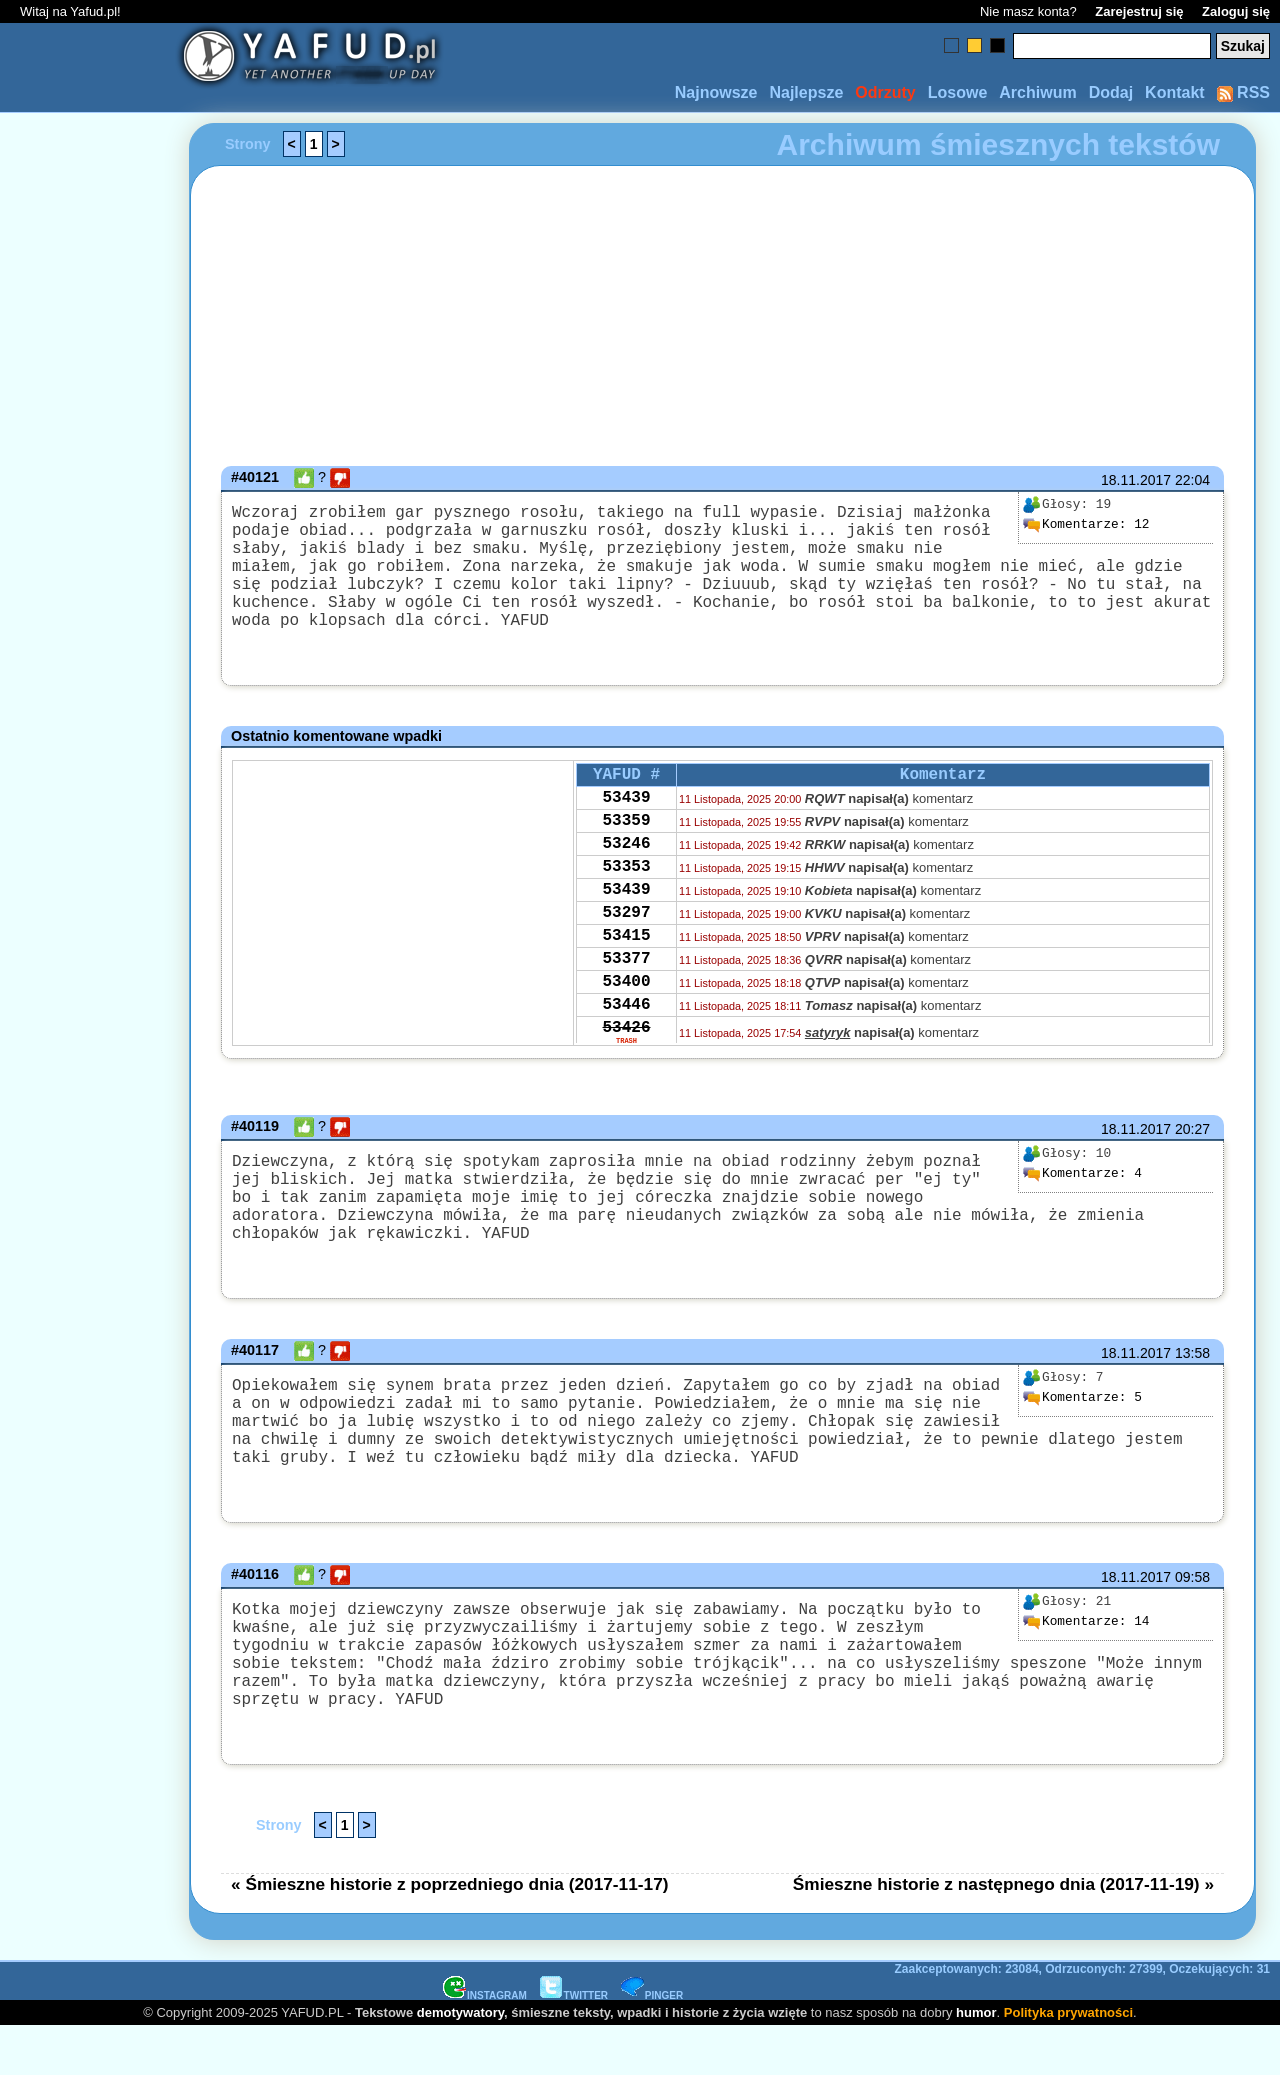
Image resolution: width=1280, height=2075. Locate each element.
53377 (626, 1021)
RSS (1243, 92)
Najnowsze (716, 92)
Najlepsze (806, 92)
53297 (626, 967)
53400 (626, 1048)
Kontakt (1175, 92)
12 (1086, 525)
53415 (626, 994)
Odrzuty (885, 92)
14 (1086, 1668)
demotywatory (460, 2060)
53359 (626, 859)
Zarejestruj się (1139, 11)
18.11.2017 (1136, 480)
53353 (626, 913)
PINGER (652, 2043)
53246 (626, 886)
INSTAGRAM (485, 2043)
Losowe (958, 92)
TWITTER (574, 2043)
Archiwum (1037, 92)
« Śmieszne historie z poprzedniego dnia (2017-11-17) (450, 1932)
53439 (626, 832)
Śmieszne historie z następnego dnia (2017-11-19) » (1003, 1932)
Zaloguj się (1236, 11)
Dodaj (1111, 92)
